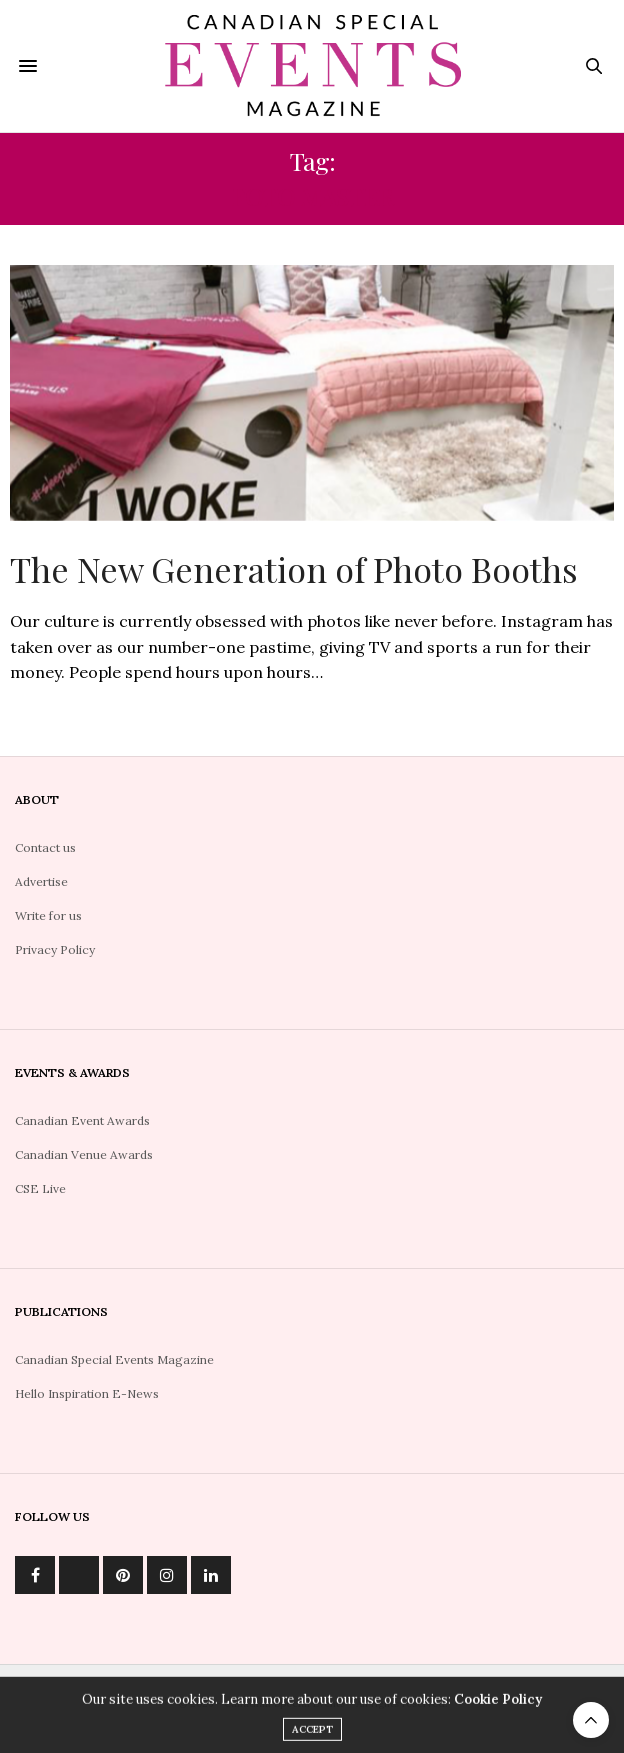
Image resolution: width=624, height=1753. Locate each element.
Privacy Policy (55, 949)
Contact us (45, 847)
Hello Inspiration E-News (87, 1393)
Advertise (41, 881)
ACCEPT (312, 1739)
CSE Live (40, 1188)
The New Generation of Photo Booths (294, 569)
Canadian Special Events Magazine (114, 1359)
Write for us (48, 915)
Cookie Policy (498, 1709)
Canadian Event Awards (82, 1120)
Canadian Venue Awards (84, 1154)
